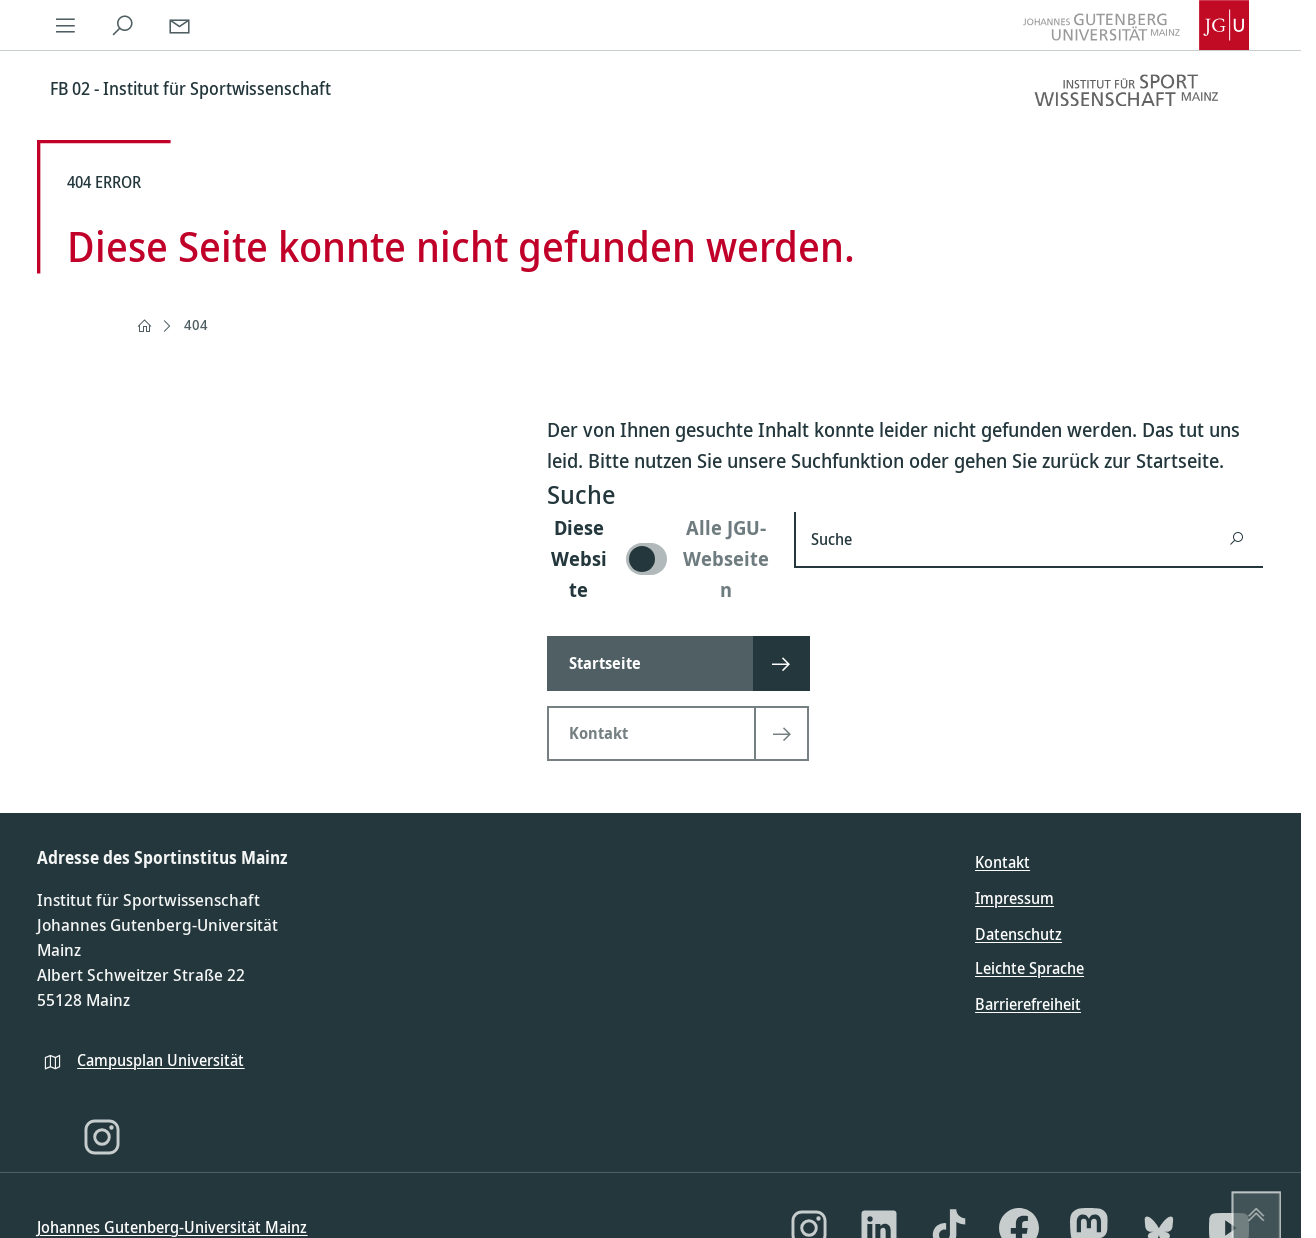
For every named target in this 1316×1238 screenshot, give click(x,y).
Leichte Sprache (1029, 968)
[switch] (658, 558)
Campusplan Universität (160, 1060)
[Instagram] (102, 1137)
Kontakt (1002, 862)
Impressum (1014, 898)
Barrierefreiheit (1028, 1004)
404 (196, 324)
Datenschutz (1018, 934)
